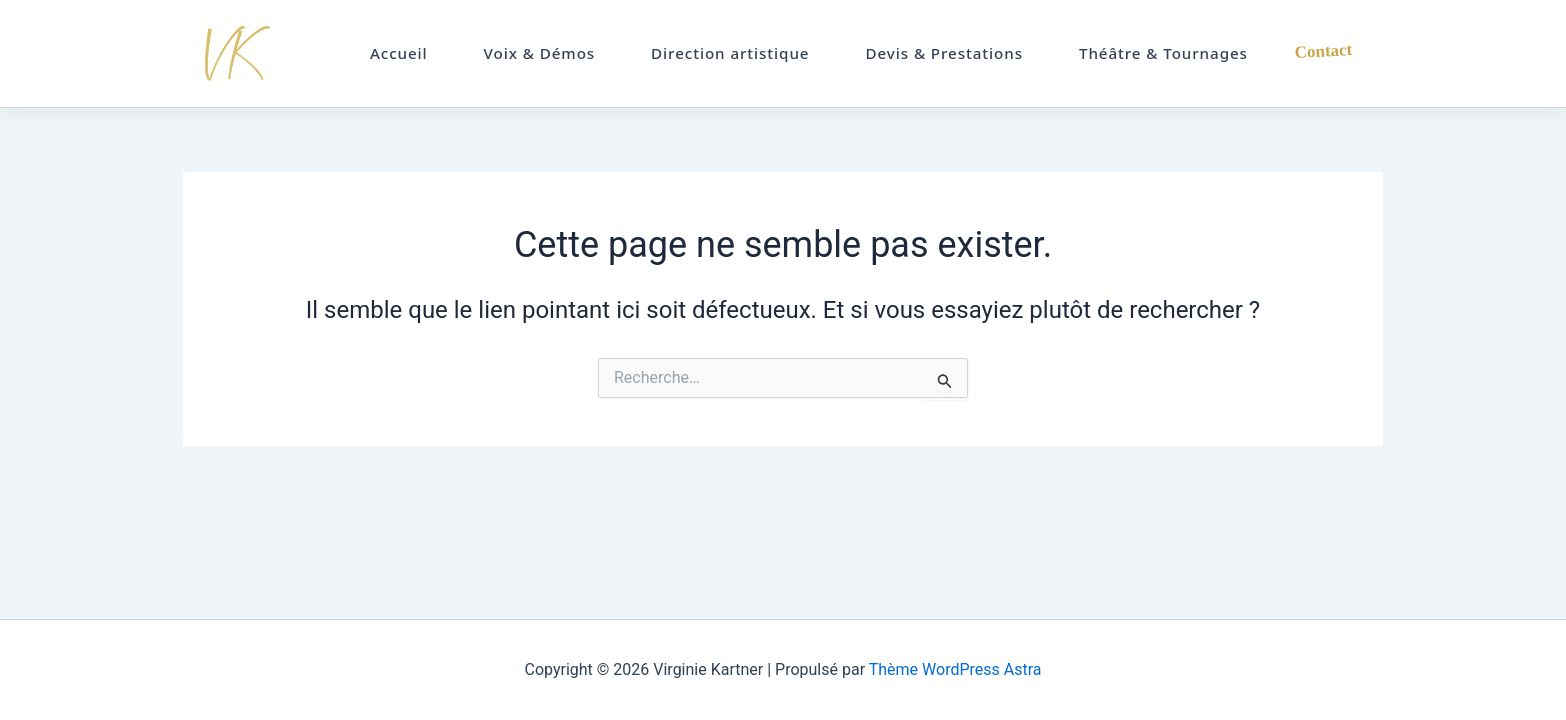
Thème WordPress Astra (955, 669)
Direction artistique (730, 53)
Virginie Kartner (244, 54)
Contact (1323, 52)
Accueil (399, 53)
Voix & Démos (540, 53)
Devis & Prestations (944, 53)
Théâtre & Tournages (1163, 53)
